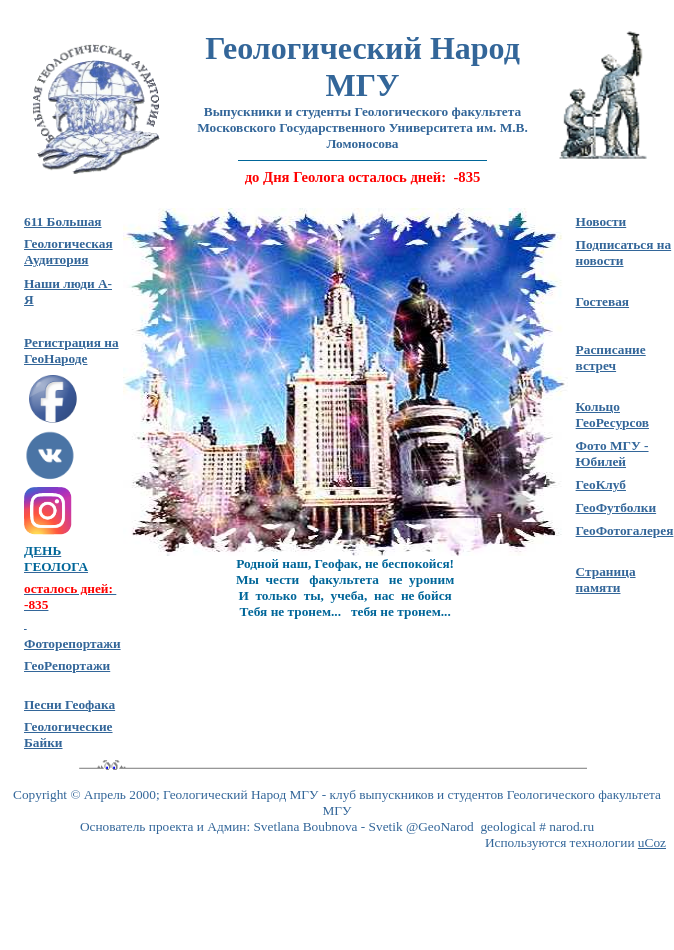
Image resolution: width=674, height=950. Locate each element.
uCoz (652, 842)
